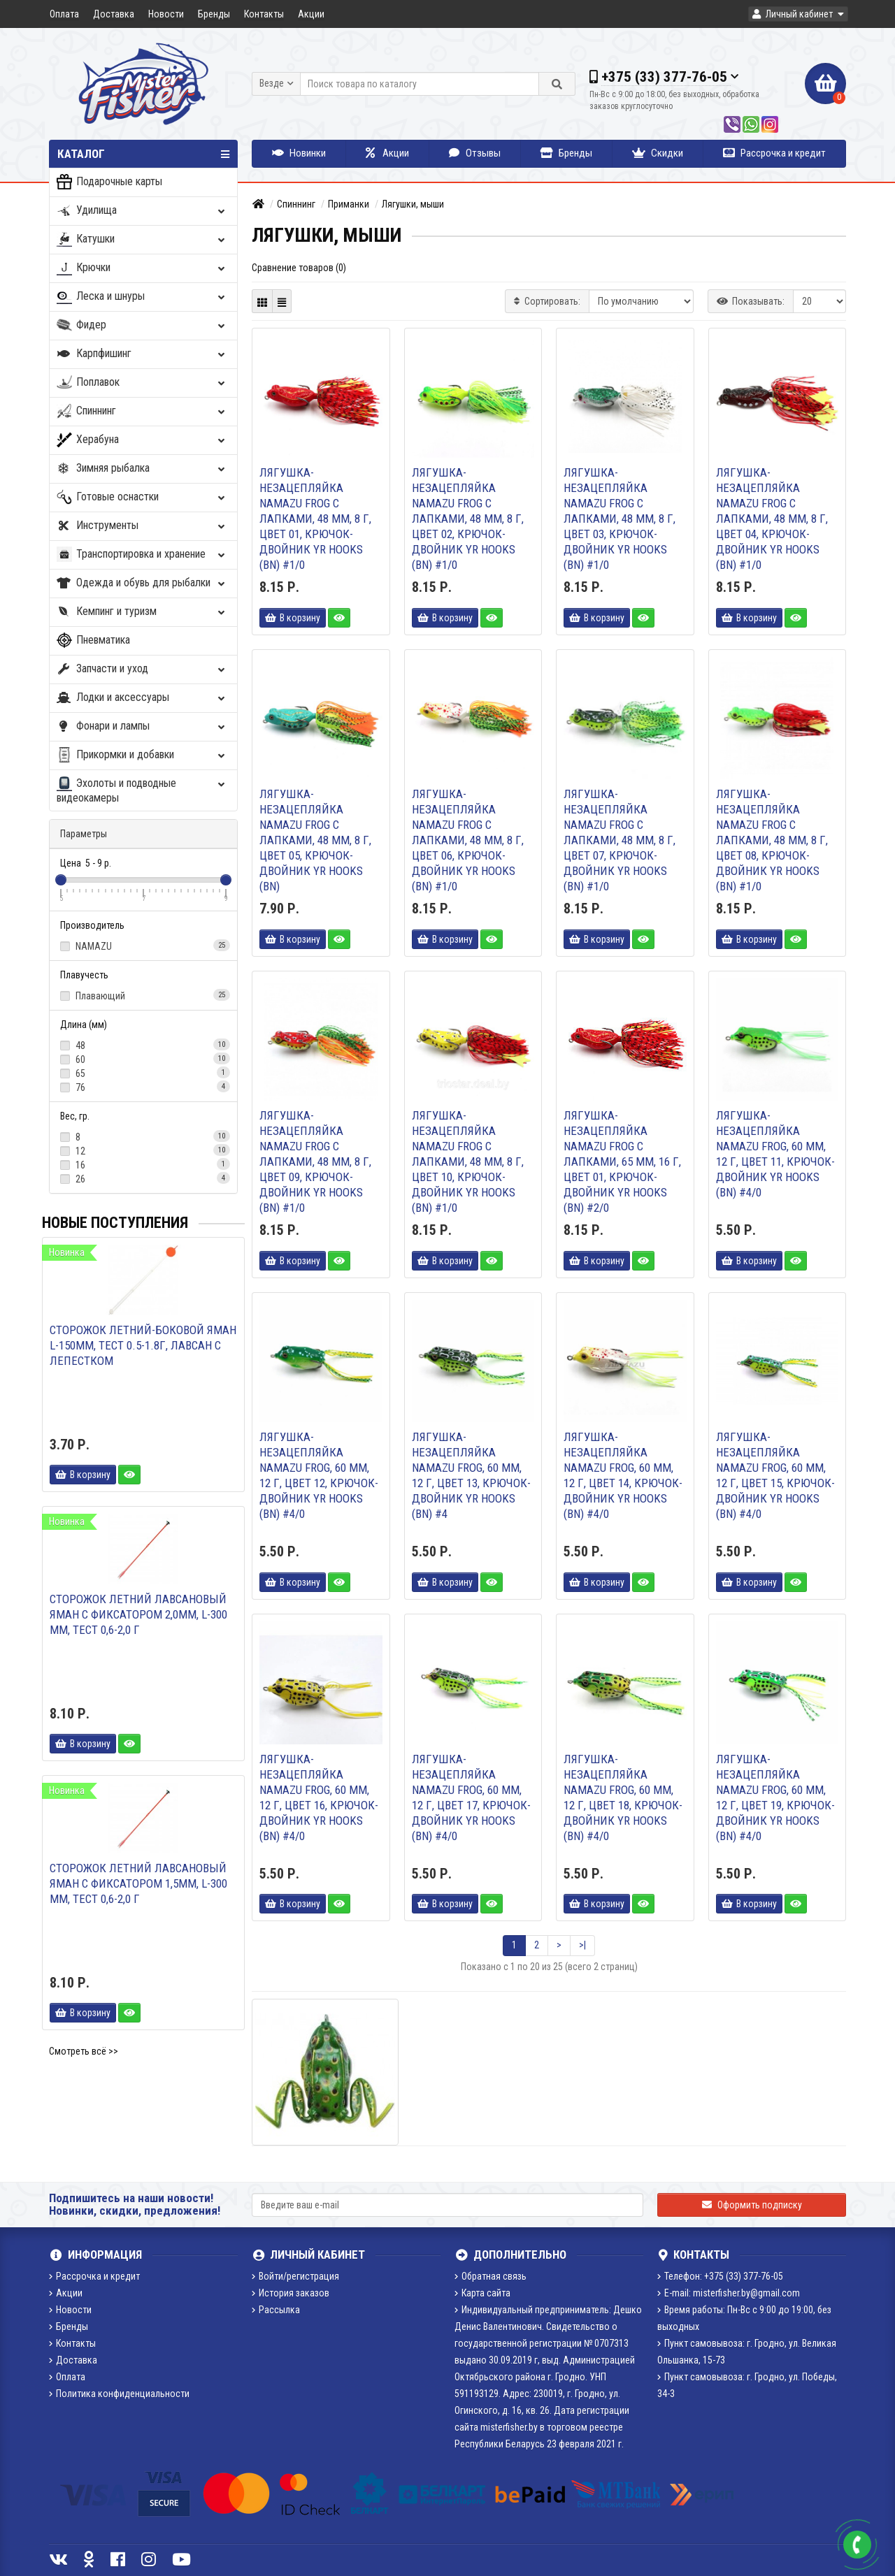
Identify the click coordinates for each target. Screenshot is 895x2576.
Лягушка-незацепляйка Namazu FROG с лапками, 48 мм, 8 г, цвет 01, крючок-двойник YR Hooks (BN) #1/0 (315, 518)
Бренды (214, 14)
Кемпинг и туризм (142, 612)
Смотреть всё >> (83, 2051)
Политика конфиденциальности (119, 2393)
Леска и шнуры (142, 296)
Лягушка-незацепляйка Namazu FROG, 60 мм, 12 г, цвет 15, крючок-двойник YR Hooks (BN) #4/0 (775, 1475)
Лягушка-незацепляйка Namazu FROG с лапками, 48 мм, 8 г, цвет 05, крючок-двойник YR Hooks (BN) (315, 840)
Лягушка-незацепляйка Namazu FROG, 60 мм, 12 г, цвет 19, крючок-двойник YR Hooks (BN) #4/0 (775, 1797)
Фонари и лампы (142, 726)
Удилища (142, 210)
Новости (166, 14)
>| (582, 1945)
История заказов (290, 2293)
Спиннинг (142, 411)
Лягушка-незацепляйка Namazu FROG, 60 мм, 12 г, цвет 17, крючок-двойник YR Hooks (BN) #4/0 (471, 1797)
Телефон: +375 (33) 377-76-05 (720, 2276)
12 (143, 1150)
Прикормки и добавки (142, 755)
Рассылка (276, 2309)
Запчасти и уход (142, 669)
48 (143, 1045)
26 (143, 1178)
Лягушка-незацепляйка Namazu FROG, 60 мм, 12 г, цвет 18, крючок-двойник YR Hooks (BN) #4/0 (623, 1797)
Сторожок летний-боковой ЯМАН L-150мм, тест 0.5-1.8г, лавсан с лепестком (143, 1345)
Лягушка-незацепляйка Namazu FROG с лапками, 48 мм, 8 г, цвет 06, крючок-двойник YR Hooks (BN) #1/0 (468, 840)
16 (143, 1164)
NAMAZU (143, 945)
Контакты (264, 14)
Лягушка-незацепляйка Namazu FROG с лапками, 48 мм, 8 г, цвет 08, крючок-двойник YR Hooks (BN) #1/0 (772, 840)
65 (143, 1072)
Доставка (113, 14)
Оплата (64, 14)
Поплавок (142, 382)
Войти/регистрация (295, 2276)
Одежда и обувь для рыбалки (142, 583)
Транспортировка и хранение (142, 554)
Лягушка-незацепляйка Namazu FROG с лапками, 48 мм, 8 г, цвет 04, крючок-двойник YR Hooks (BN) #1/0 (772, 518)
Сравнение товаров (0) (299, 267)
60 (143, 1058)
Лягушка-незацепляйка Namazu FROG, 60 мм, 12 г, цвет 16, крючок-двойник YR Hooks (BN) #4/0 (318, 1797)
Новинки (299, 153)
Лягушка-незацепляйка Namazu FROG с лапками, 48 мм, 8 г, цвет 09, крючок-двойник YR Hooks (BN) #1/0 (315, 1161)
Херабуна (142, 440)
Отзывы (475, 153)
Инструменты (142, 526)
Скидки (657, 153)
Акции (311, 14)
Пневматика (93, 640)
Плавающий (143, 995)
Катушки (142, 239)
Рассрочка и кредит (774, 153)
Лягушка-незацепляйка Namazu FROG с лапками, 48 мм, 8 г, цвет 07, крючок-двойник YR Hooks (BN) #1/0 (619, 840)
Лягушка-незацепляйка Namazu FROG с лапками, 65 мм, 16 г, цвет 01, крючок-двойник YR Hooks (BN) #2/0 (622, 1161)
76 (143, 1086)
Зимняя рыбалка (142, 468)
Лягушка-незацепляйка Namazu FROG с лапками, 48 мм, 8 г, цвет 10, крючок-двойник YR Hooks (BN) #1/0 (468, 1161)
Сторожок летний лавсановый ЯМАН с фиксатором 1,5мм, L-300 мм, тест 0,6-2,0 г (138, 1883)
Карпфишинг (142, 354)
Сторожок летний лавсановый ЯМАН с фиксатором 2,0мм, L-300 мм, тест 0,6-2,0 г (138, 1614)
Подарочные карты (109, 182)
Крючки (142, 268)
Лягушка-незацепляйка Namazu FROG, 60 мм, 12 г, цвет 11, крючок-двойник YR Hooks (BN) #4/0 (775, 1153)
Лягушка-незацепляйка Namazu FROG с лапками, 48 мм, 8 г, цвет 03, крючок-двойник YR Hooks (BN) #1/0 (619, 518)
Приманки (348, 204)
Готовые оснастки (142, 497)
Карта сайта (482, 2293)
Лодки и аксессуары (142, 697)
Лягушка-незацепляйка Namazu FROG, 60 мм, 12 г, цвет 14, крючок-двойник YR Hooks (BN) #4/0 (623, 1475)
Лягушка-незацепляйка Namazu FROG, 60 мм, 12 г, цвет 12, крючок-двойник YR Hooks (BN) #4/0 (318, 1475)
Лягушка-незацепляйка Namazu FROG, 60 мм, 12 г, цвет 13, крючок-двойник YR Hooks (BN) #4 (471, 1475)
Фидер (142, 325)
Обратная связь (490, 2276)
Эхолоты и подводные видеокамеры (142, 790)
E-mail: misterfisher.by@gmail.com (728, 2293)
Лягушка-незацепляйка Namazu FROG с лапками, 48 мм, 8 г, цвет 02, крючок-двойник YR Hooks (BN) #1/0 (468, 518)
